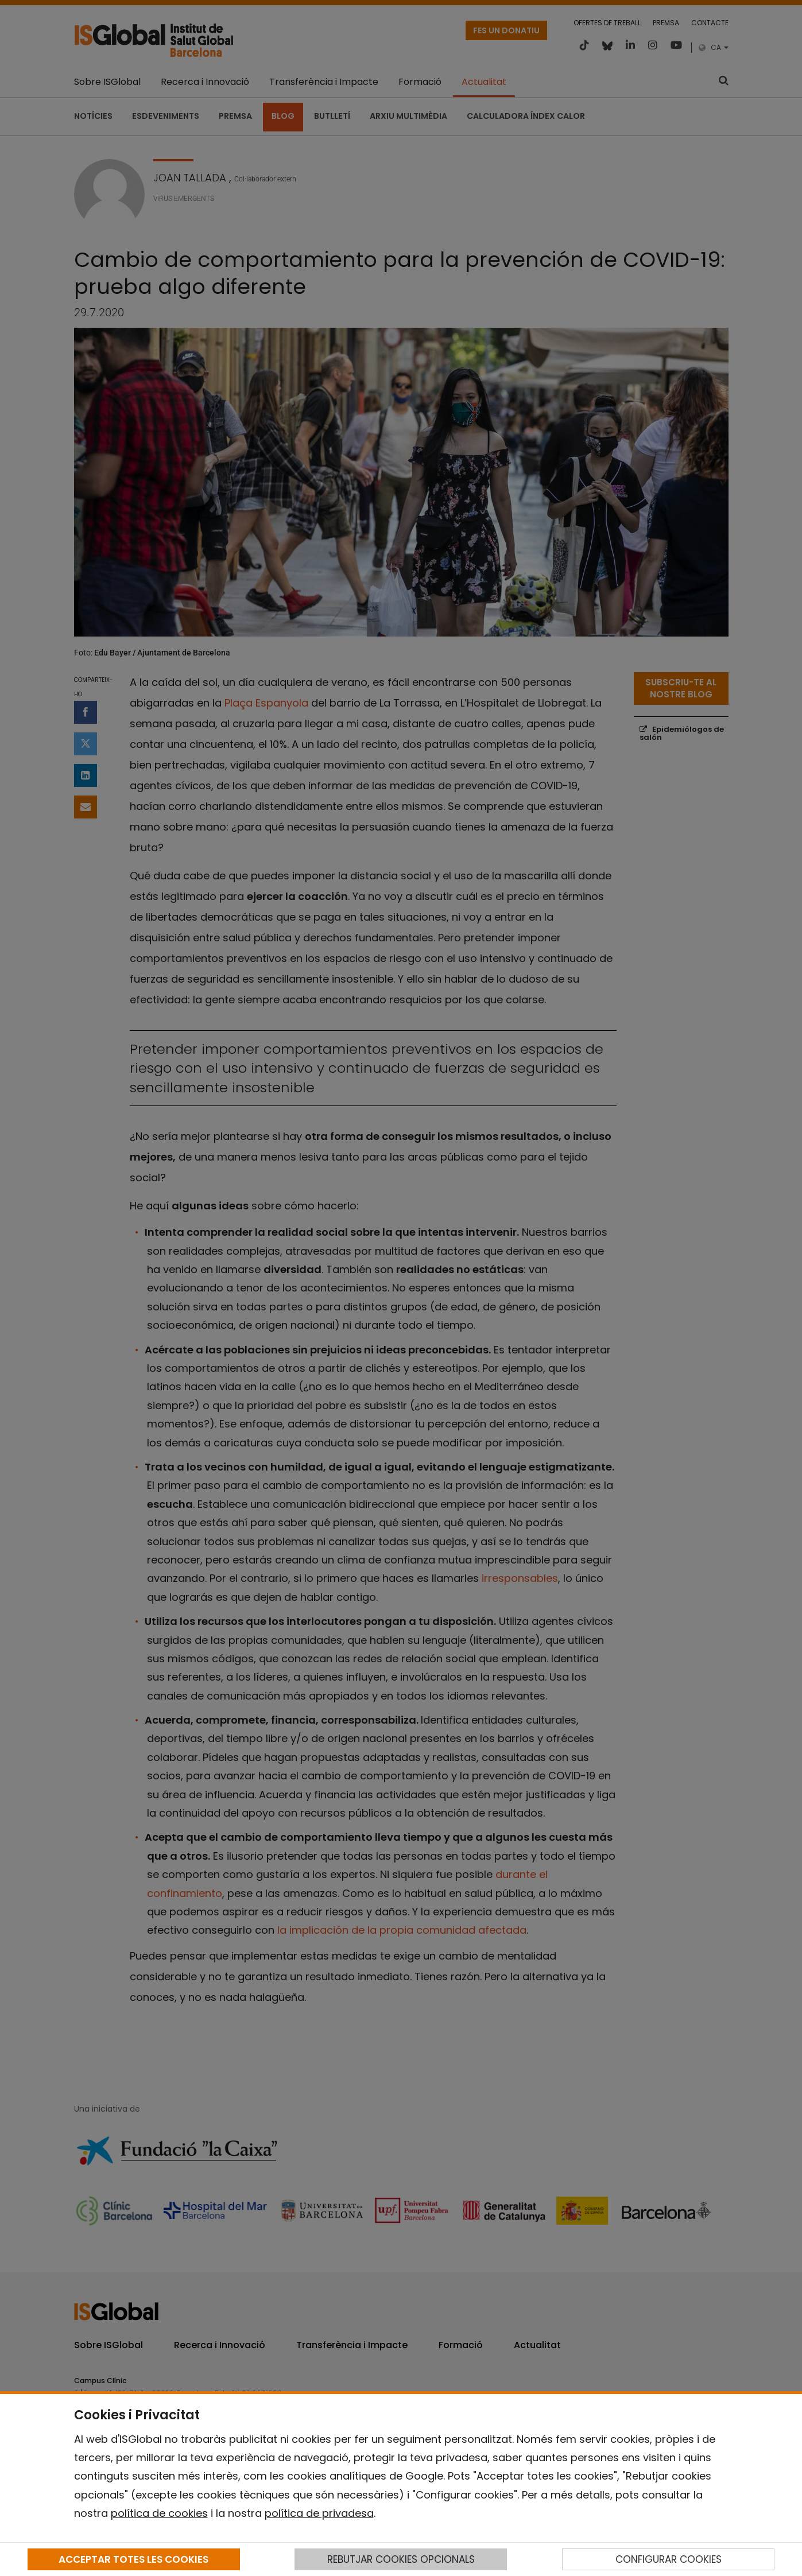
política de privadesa (319, 2513)
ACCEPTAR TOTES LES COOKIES (133, 2559)
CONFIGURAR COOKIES (668, 2559)
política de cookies (159, 2513)
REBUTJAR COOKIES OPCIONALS (401, 2559)
